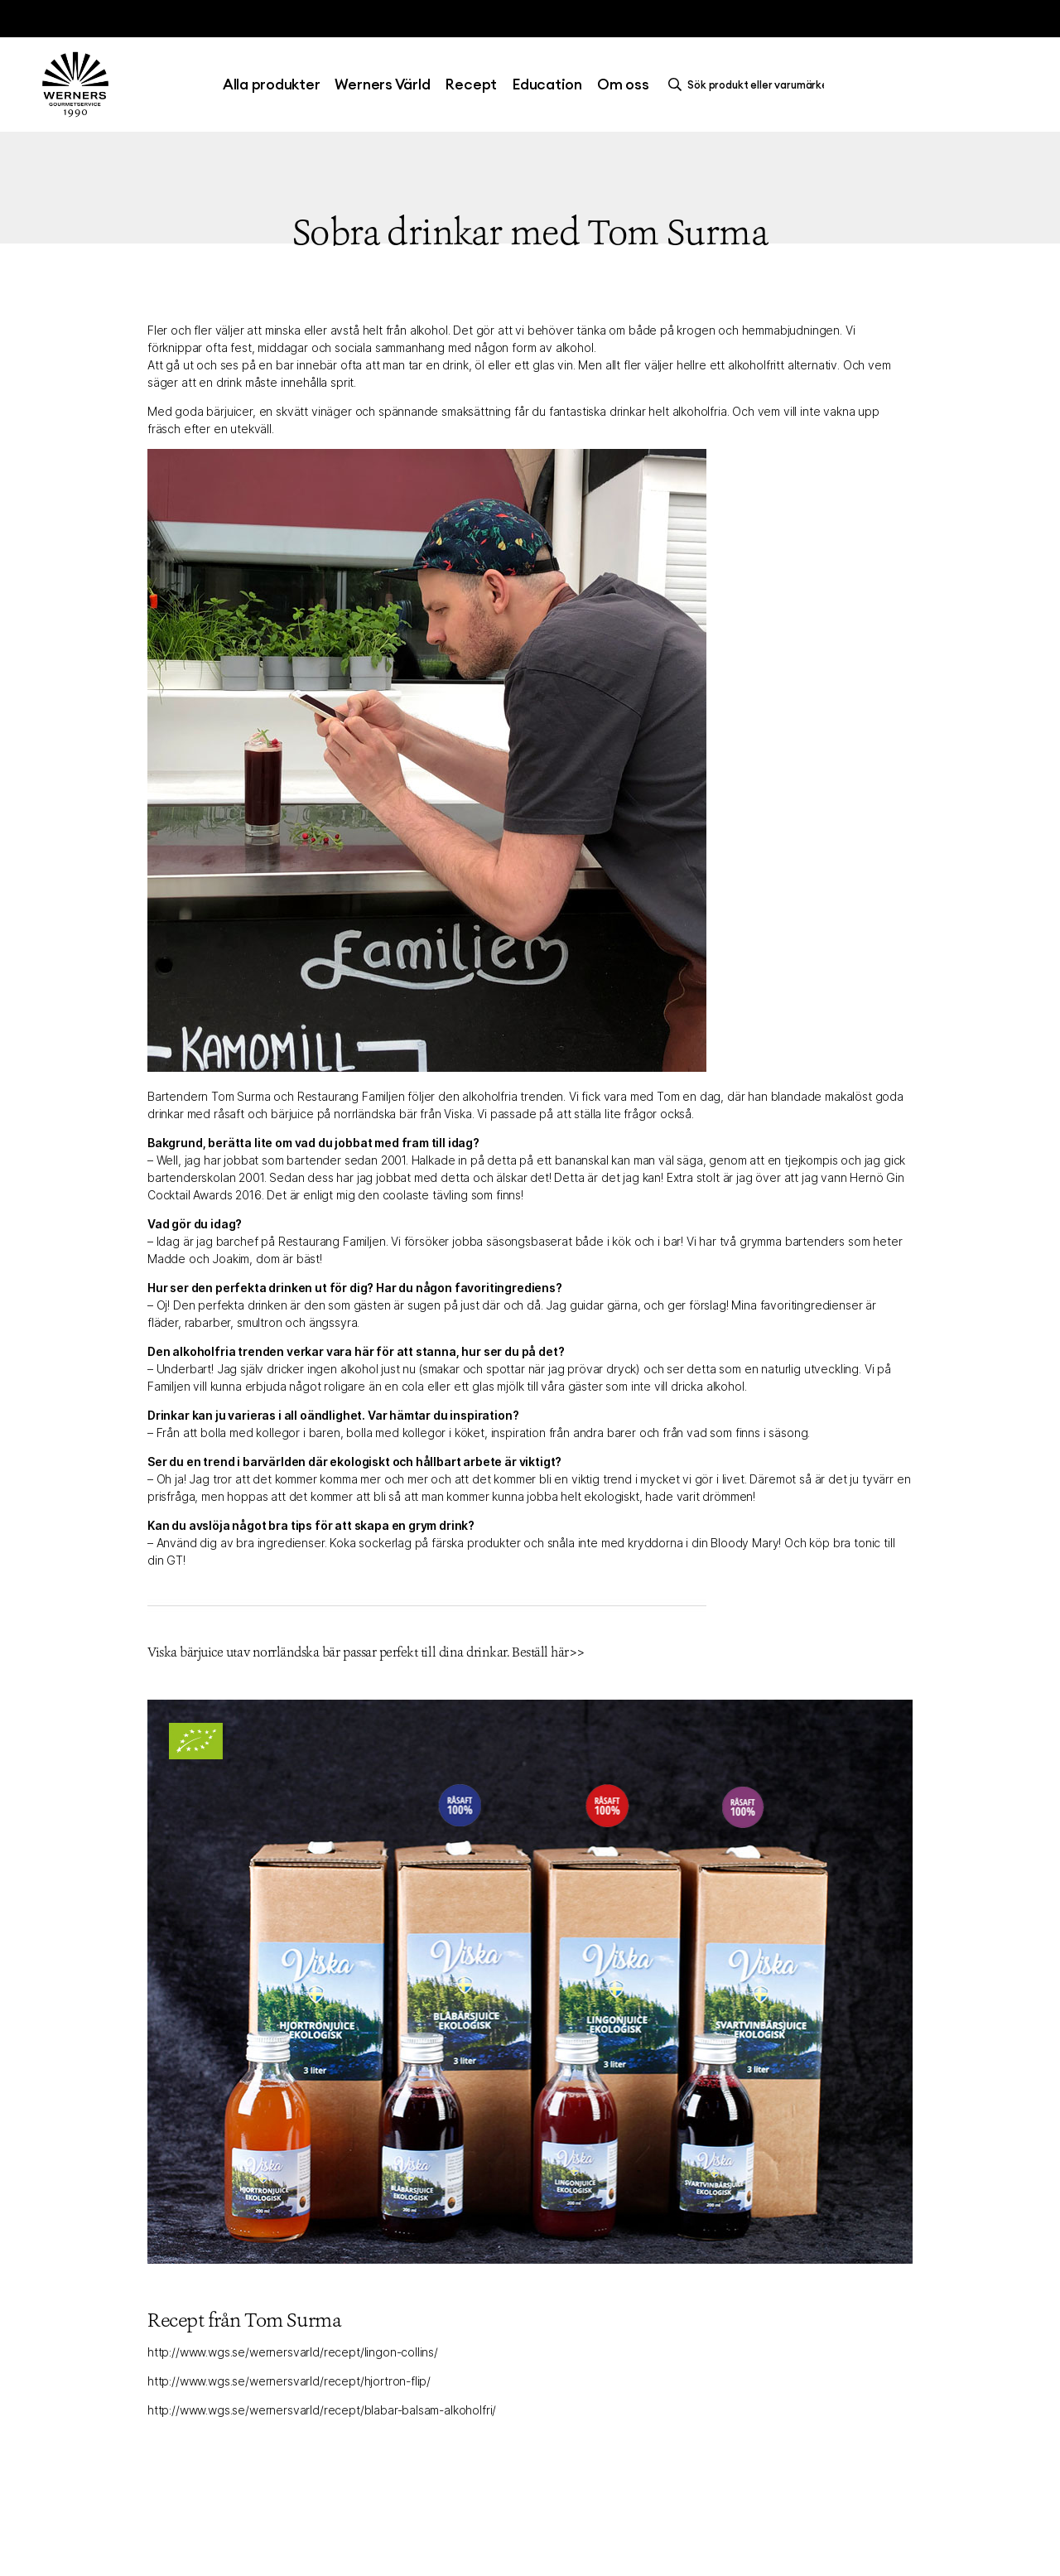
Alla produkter (271, 84)
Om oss (623, 84)
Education (547, 84)
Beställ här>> (548, 1652)
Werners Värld (382, 84)
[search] (750, 84)
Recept (471, 84)
